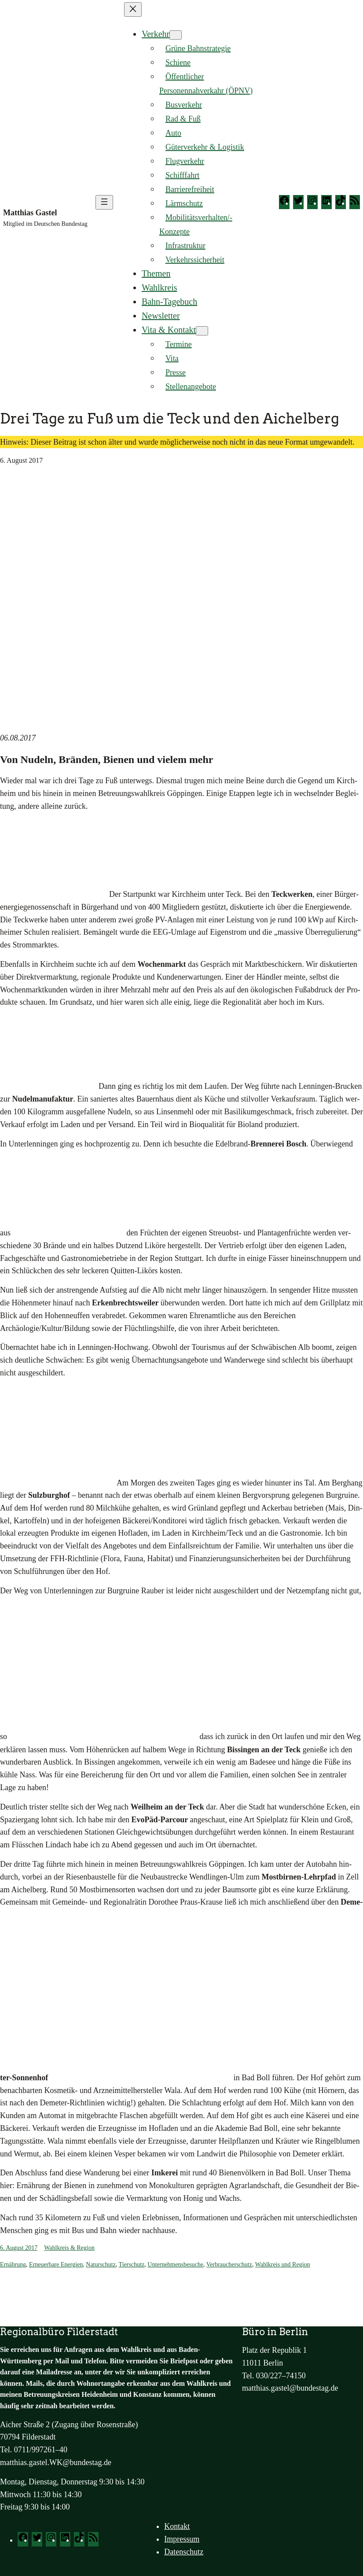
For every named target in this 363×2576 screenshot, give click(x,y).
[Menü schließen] (133, 9)
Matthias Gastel (30, 212)
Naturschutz (101, 2264)
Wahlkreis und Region (282, 2264)
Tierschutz (132, 2264)
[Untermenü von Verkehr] (175, 35)
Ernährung (13, 2264)
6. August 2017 (18, 2247)
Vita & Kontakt (169, 330)
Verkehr (155, 34)
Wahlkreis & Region (69, 2247)
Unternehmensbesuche (175, 2264)
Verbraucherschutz (229, 2264)
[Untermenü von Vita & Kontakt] (202, 330)
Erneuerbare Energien (56, 2264)
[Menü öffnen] (104, 202)
